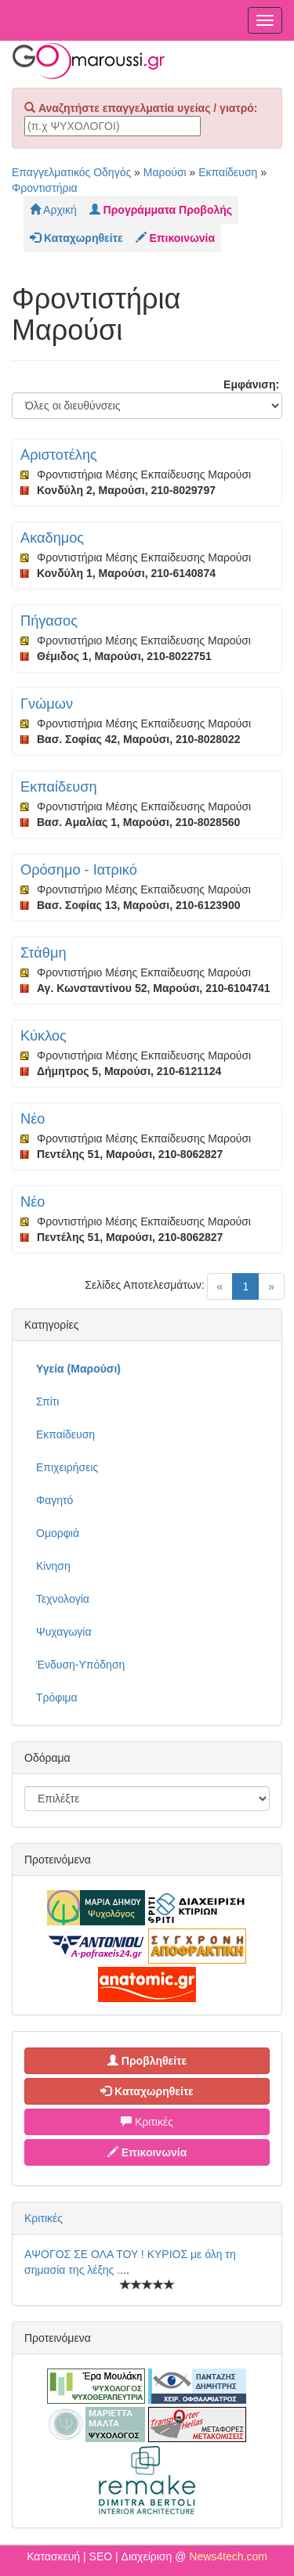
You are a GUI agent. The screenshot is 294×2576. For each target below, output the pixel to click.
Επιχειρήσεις (67, 1467)
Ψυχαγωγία (64, 1631)
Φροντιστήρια (45, 188)
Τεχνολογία (62, 1599)
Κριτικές (147, 2122)
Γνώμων (46, 704)
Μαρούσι (165, 172)
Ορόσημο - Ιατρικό (78, 870)
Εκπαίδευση (227, 172)
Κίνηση (53, 1566)
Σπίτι (47, 1401)
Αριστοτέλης (58, 455)
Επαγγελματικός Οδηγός (71, 172)
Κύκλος (43, 1036)
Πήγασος (49, 621)
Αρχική (53, 210)
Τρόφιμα (57, 1697)
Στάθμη (43, 953)
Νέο (32, 1119)
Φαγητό (54, 1500)
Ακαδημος (52, 538)
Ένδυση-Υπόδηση (80, 1664)
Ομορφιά (57, 1533)
